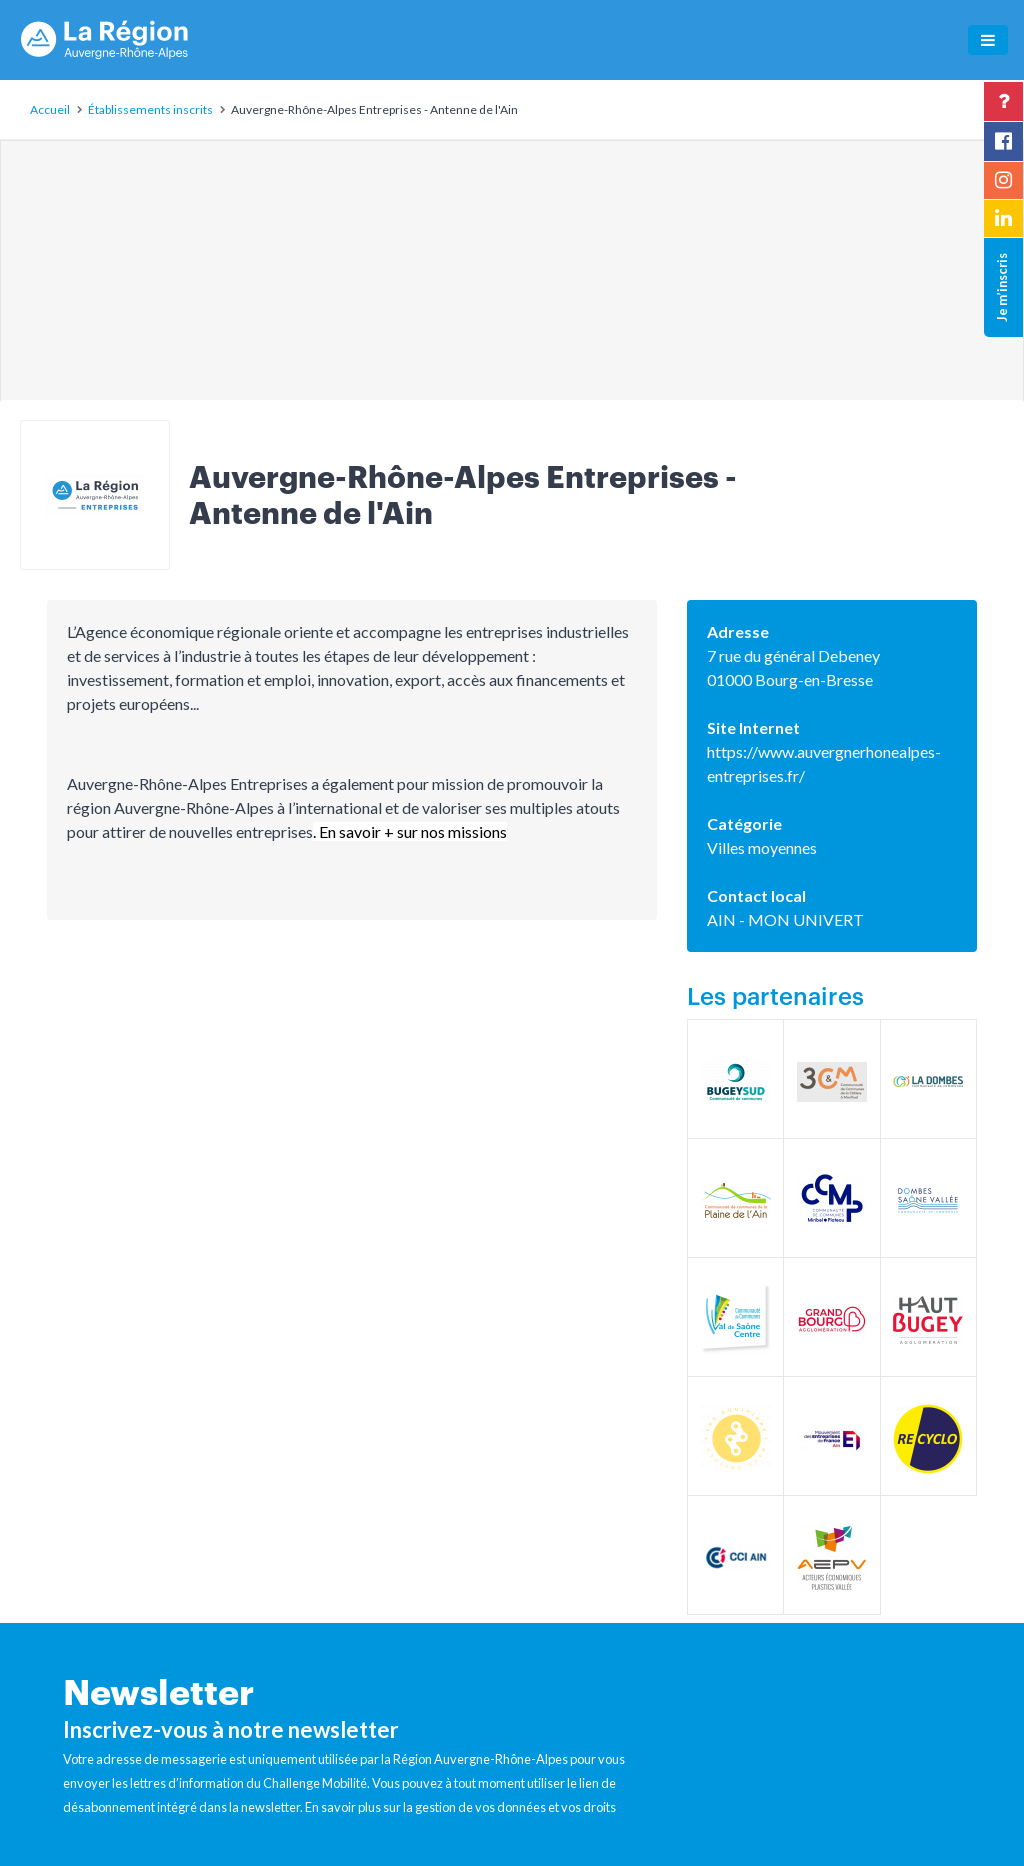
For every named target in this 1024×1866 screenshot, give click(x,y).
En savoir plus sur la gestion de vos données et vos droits (460, 1807)
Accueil (50, 109)
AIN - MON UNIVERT (785, 919)
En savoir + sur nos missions (413, 831)
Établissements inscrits (150, 109)
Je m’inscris (1002, 287)
